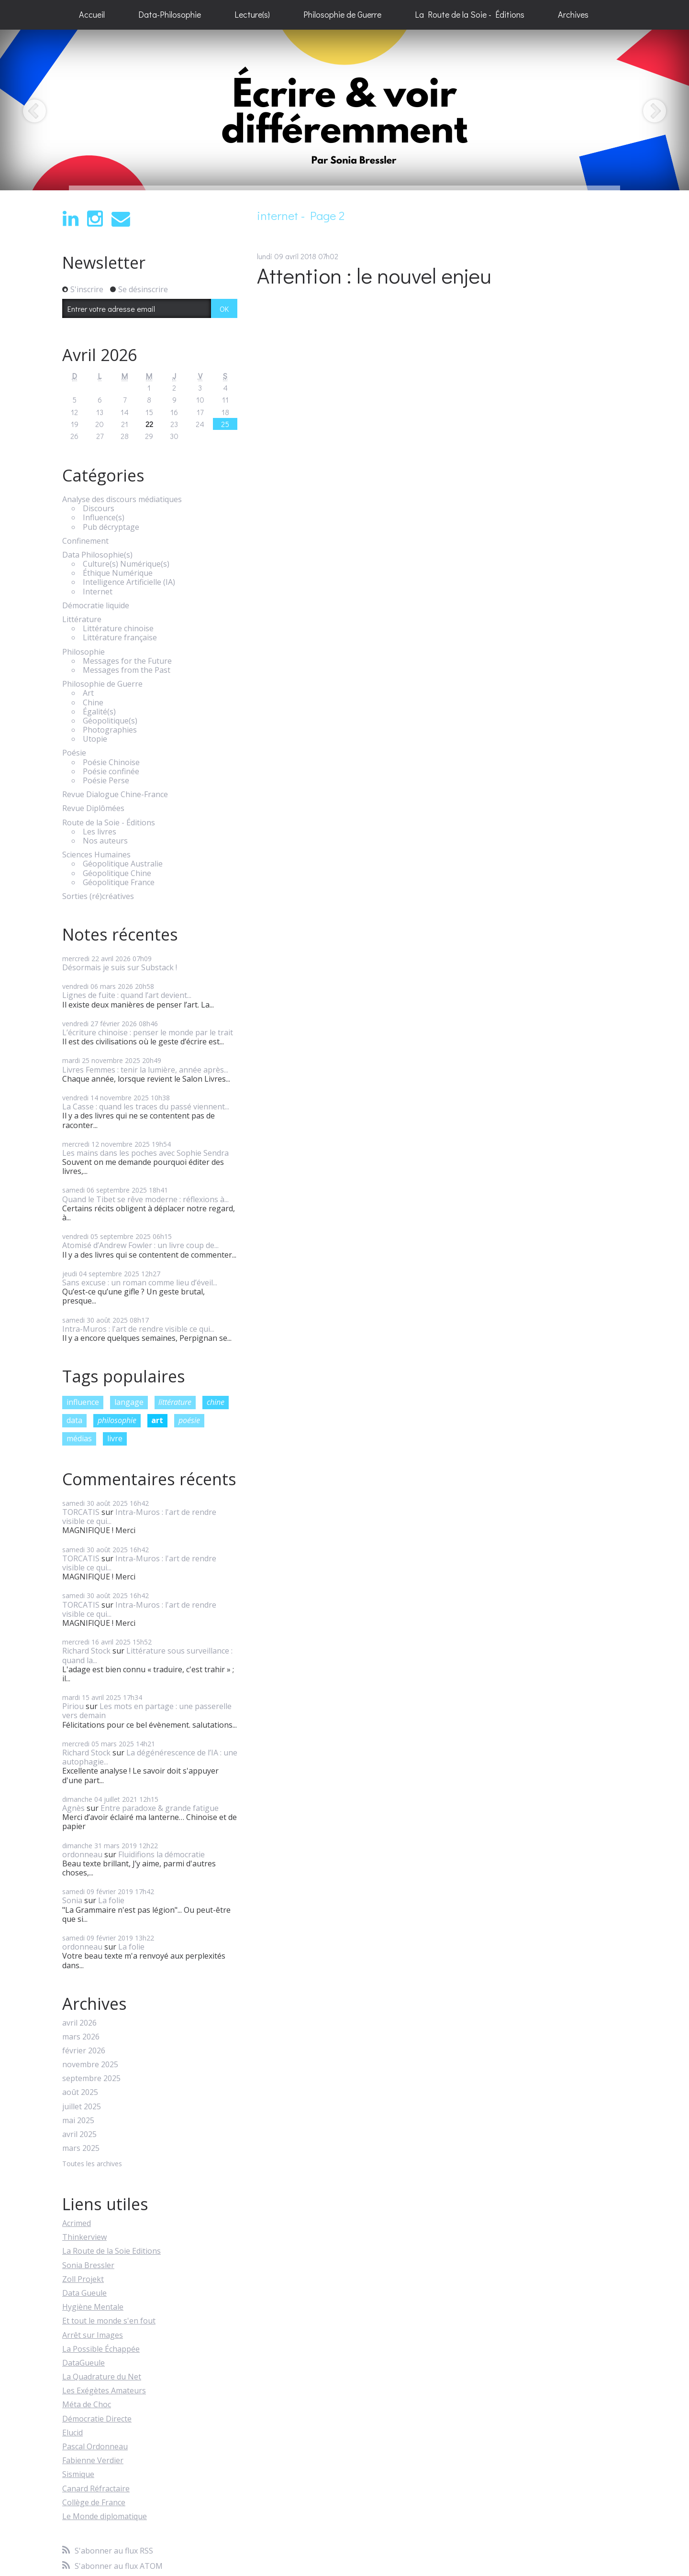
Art (88, 693)
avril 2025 (79, 2134)
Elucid (72, 2432)
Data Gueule (84, 2293)
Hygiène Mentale (92, 2307)
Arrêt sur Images (92, 2335)
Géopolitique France (119, 882)
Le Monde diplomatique (104, 2516)
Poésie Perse (106, 780)
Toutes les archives (92, 2164)
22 (149, 424)
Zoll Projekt (83, 2279)
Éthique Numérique (118, 573)
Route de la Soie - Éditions (108, 822)
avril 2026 (79, 2023)
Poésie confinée (111, 771)
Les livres (99, 831)
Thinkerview (84, 2237)
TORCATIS (81, 1512)
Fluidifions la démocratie (161, 1854)
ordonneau (82, 1854)
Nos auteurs (105, 840)
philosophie (117, 1420)
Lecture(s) (252, 14)
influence (83, 1402)
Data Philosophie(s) (97, 554)
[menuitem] (92, 15)
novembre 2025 (90, 2064)
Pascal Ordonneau (95, 2446)
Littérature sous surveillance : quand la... (147, 1655)
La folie (111, 1900)
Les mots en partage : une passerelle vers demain (147, 1711)
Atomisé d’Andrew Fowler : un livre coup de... (140, 1245)
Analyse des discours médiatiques (122, 499)
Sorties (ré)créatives (98, 896)
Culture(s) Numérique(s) (126, 564)
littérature (174, 1402)
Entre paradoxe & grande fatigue (159, 1808)
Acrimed (76, 2223)
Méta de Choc (86, 2404)
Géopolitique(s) (110, 720)
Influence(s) (103, 517)
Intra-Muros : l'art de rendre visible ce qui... (138, 1329)
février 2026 (83, 2050)
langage (129, 1402)
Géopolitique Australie (123, 863)
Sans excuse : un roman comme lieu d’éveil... (139, 1282)
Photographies (110, 729)
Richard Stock (86, 1650)
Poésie (74, 752)
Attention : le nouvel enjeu (374, 275)
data (74, 1420)
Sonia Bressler (88, 2265)
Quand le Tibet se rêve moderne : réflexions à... (145, 1199)
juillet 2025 (81, 2106)
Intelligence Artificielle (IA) (129, 582)
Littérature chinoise (118, 628)
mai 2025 (78, 2120)
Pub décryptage (111, 527)
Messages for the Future (127, 661)
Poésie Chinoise (111, 762)
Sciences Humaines (96, 854)
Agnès (73, 1808)
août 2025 (80, 2092)
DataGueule (83, 2362)
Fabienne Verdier (92, 2460)
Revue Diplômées (93, 808)
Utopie (95, 739)
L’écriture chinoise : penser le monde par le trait (147, 1032)
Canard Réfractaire (96, 2488)
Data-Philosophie (169, 14)
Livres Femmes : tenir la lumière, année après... (145, 1069)
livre (114, 1438)
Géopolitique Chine (117, 873)
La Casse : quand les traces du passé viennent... (145, 1106)
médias (79, 1438)
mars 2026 (81, 2036)
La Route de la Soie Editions (111, 2251)
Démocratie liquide (95, 605)
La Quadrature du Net (101, 2376)
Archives (573, 14)
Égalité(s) (99, 711)
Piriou (73, 1706)
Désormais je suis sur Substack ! (119, 967)
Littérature (81, 619)
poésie (189, 1420)
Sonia (72, 1900)
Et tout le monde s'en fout (109, 2320)
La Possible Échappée (101, 2349)
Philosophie (83, 652)
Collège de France (93, 2502)
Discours (98, 508)
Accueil (92, 14)
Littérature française (120, 637)
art (157, 1420)
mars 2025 (81, 2148)
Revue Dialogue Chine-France (115, 794)
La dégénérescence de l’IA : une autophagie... (149, 1757)
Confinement (85, 541)
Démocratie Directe (97, 2418)
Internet (97, 591)
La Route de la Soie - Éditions (469, 14)
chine (215, 1402)
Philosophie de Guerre (342, 14)
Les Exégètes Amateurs (104, 2390)
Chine (93, 702)
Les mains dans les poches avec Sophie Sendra (145, 1153)
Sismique (78, 2474)
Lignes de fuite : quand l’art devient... (126, 995)
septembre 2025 (91, 2078)
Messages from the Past (126, 670)
